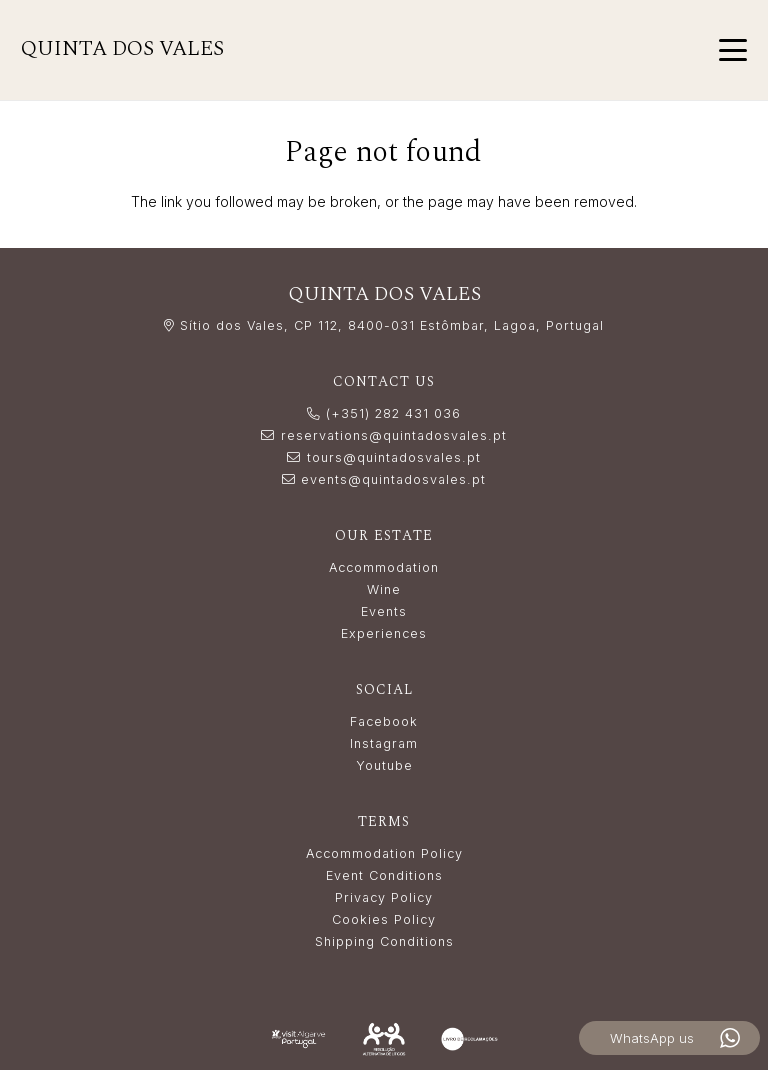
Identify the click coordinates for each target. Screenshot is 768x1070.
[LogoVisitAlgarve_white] (298, 1039)
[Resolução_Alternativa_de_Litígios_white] (383, 1038)
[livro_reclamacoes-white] (469, 1039)
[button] (733, 50)
